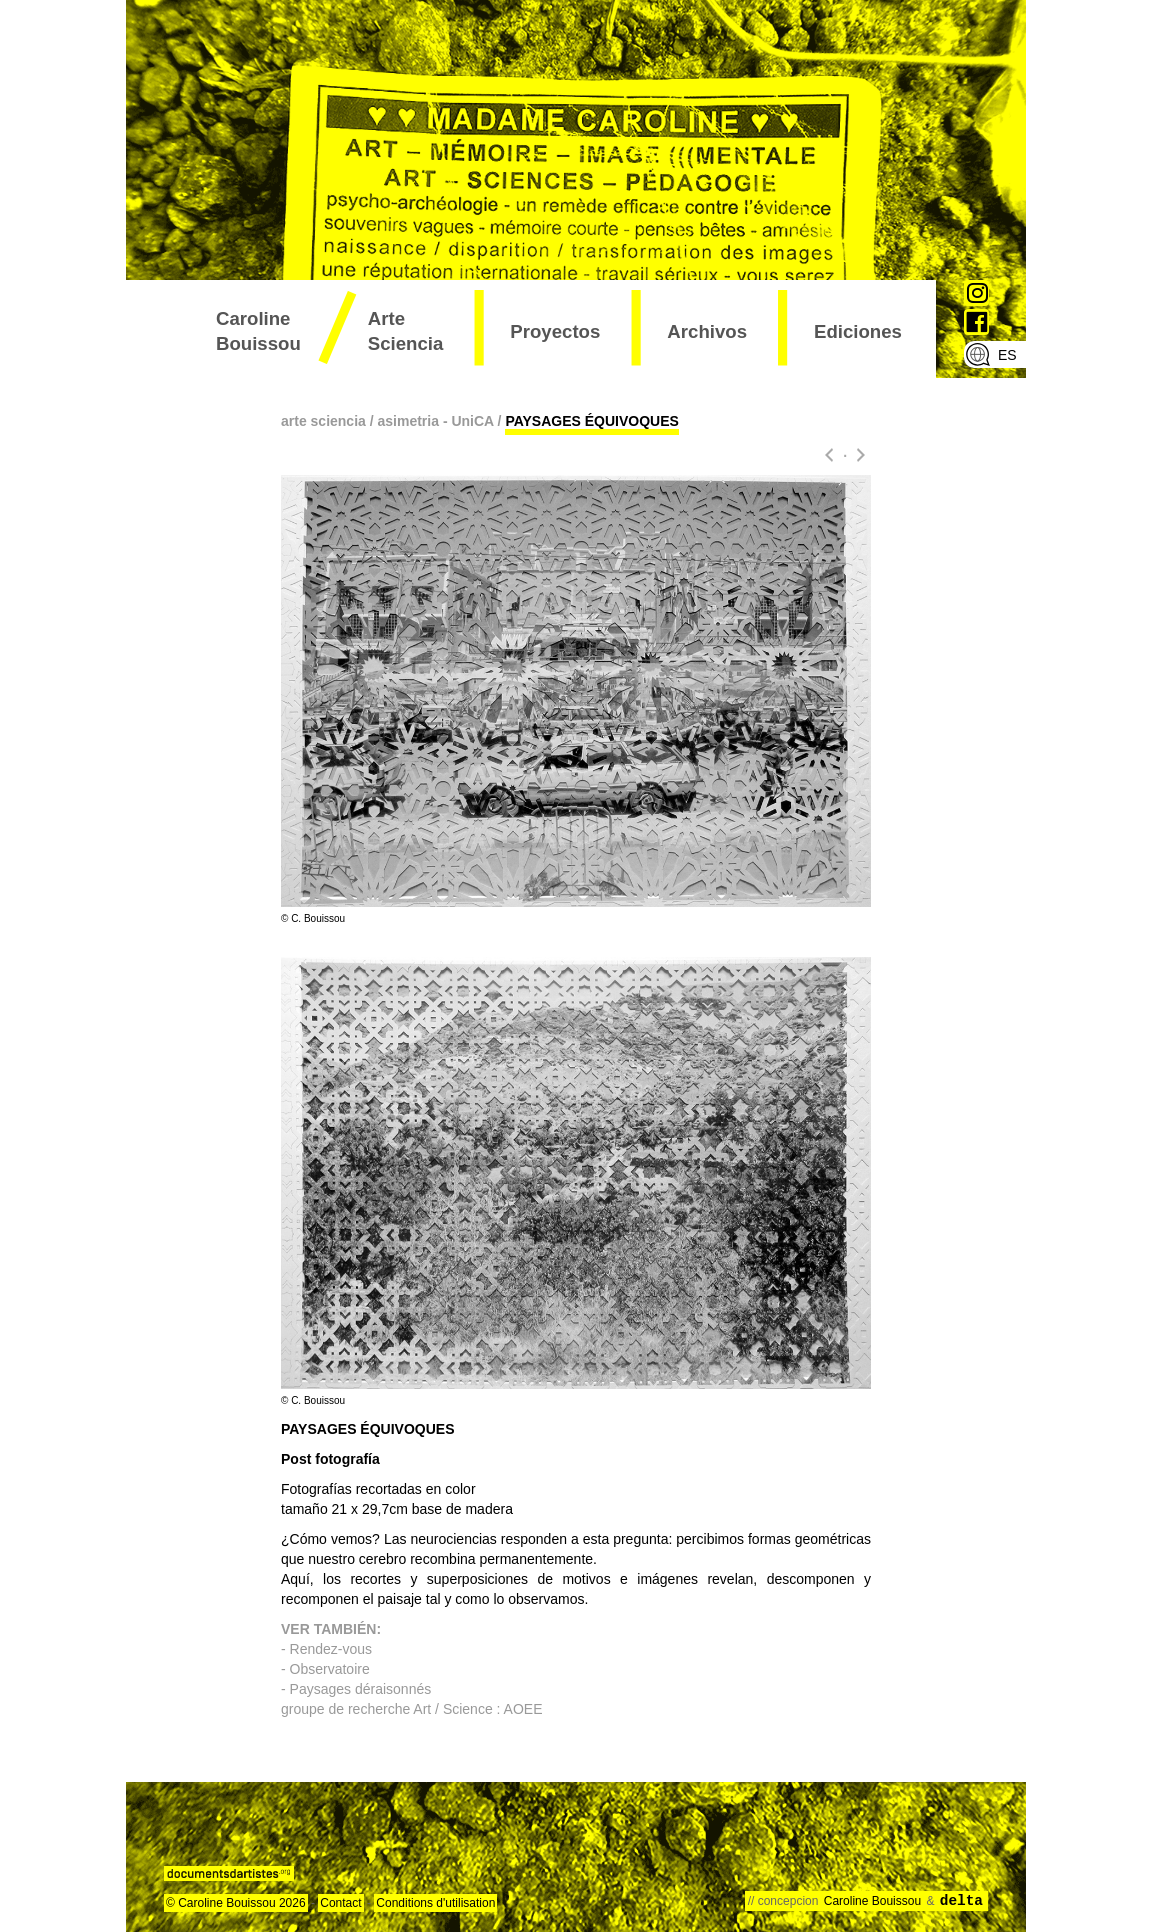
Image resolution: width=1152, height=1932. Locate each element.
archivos (707, 331)
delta (961, 1901)
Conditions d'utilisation (435, 1903)
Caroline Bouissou (258, 331)
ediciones (858, 331)
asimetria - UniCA (436, 421)
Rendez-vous (331, 1649)
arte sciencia (406, 331)
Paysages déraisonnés (361, 1689)
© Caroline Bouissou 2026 (236, 1903)
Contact (340, 1903)
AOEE (521, 1709)
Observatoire (330, 1669)
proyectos (555, 331)
